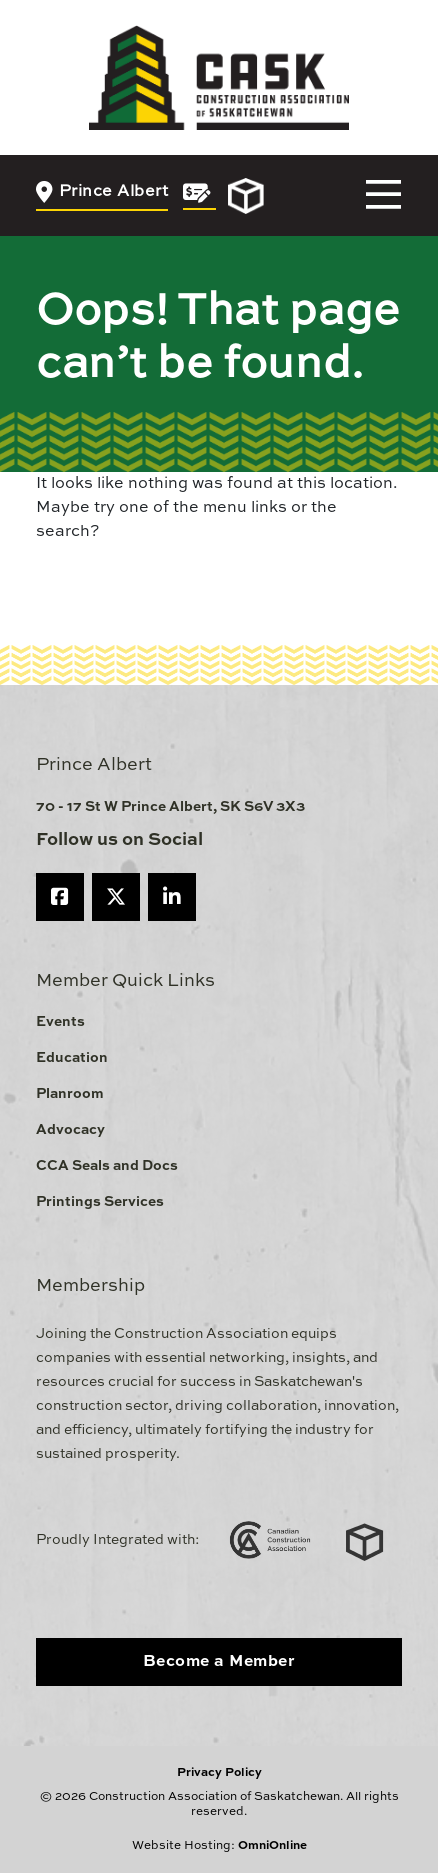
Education (72, 1058)
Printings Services (100, 1202)
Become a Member (219, 1662)
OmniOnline (272, 1846)
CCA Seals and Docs (107, 1166)
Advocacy (70, 1130)
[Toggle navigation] (383, 195)
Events (60, 1022)
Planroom (70, 1094)
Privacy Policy (219, 1773)
